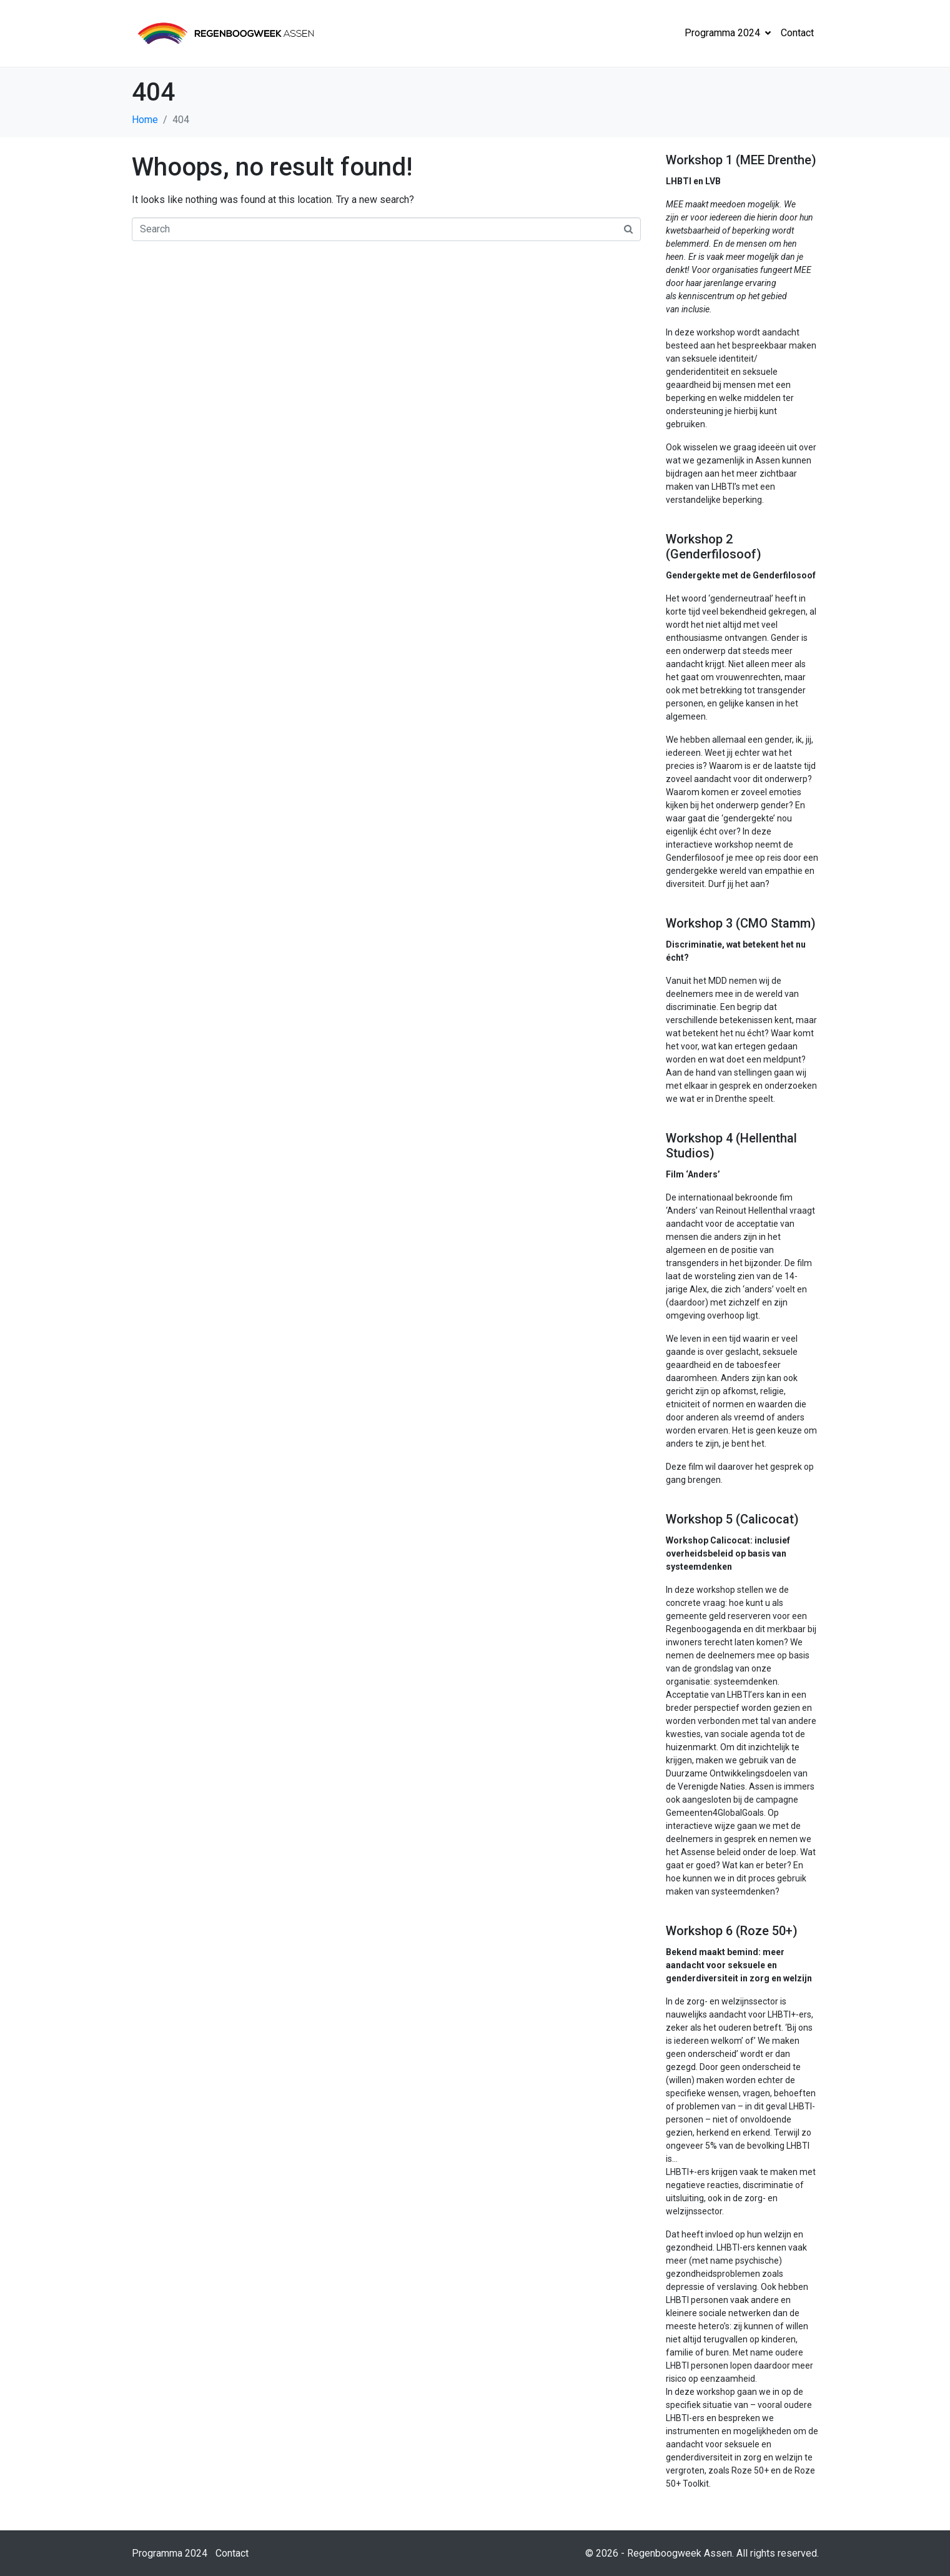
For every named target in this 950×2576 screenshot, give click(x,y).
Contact (797, 33)
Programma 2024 (728, 33)
